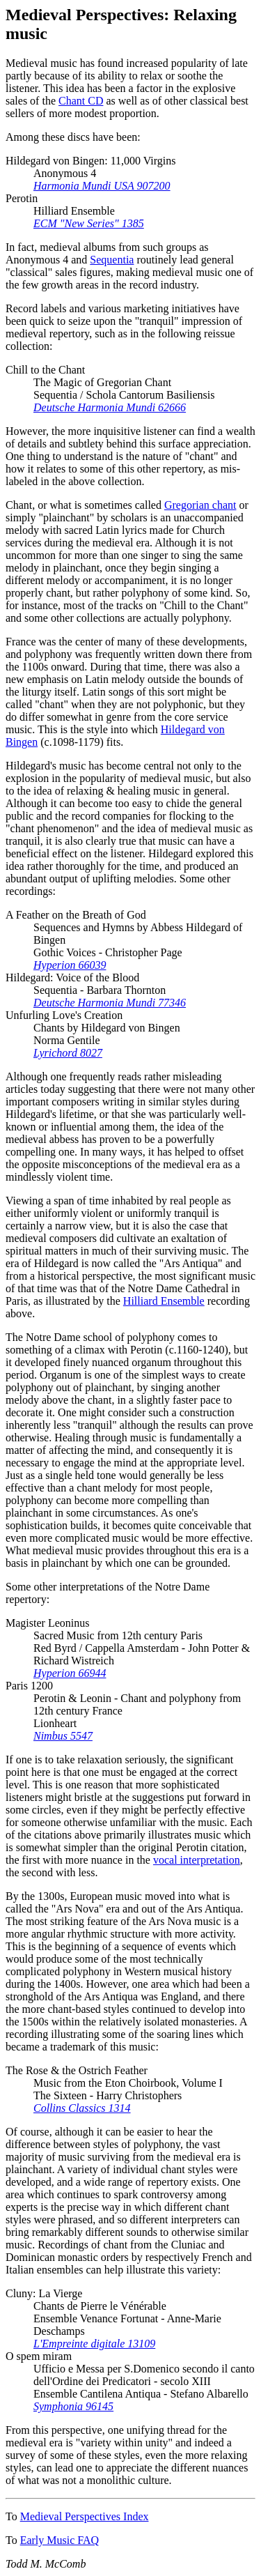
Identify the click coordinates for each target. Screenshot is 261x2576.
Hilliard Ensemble (164, 1301)
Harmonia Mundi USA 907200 (102, 186)
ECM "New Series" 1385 (88, 223)
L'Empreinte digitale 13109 (94, 2343)
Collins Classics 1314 (82, 2108)
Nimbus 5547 (63, 1736)
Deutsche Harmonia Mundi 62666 (109, 407)
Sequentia (112, 260)
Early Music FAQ (59, 2540)
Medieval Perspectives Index (84, 2516)
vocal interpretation (196, 1860)
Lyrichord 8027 (67, 1053)
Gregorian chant (200, 505)
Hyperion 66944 (69, 1673)
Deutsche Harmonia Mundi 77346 (109, 1003)
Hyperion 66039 (69, 965)
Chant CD (80, 101)
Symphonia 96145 (73, 2406)
